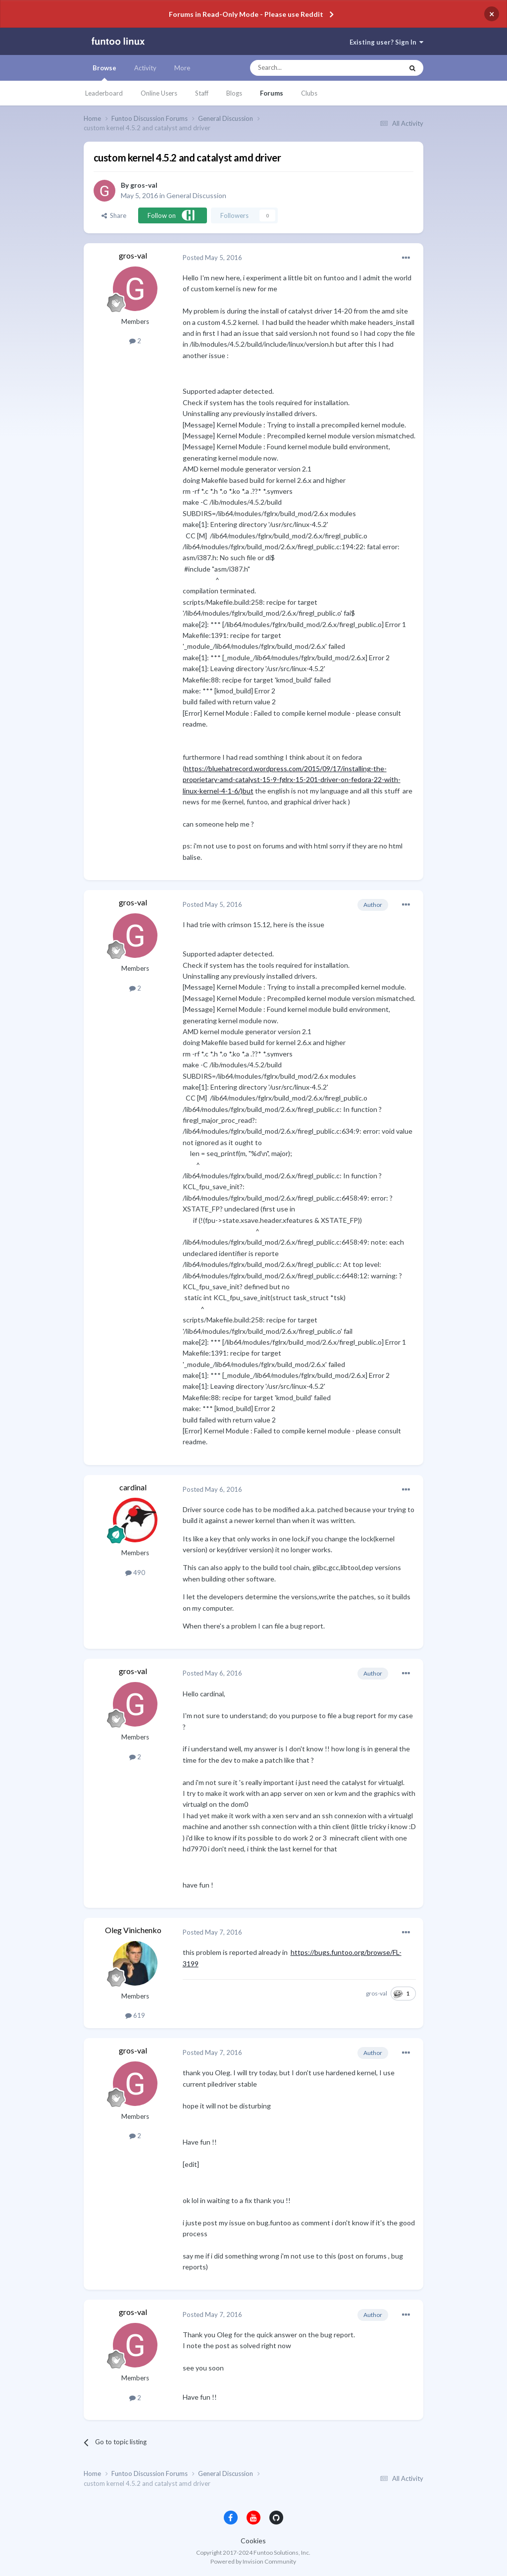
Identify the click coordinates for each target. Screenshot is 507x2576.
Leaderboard (104, 93)
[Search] (306, 68)
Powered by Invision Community (253, 2561)
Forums (271, 93)
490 (135, 1573)
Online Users (159, 93)
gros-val (143, 185)
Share (113, 215)
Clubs (309, 93)
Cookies (253, 2540)
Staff (201, 93)
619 (135, 2015)
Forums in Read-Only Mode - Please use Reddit (246, 14)
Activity (145, 68)
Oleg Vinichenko (133, 1930)
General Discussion (196, 195)
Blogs (234, 93)
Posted (212, 258)
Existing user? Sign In (386, 42)
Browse (104, 72)
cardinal (133, 1487)
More (182, 68)
